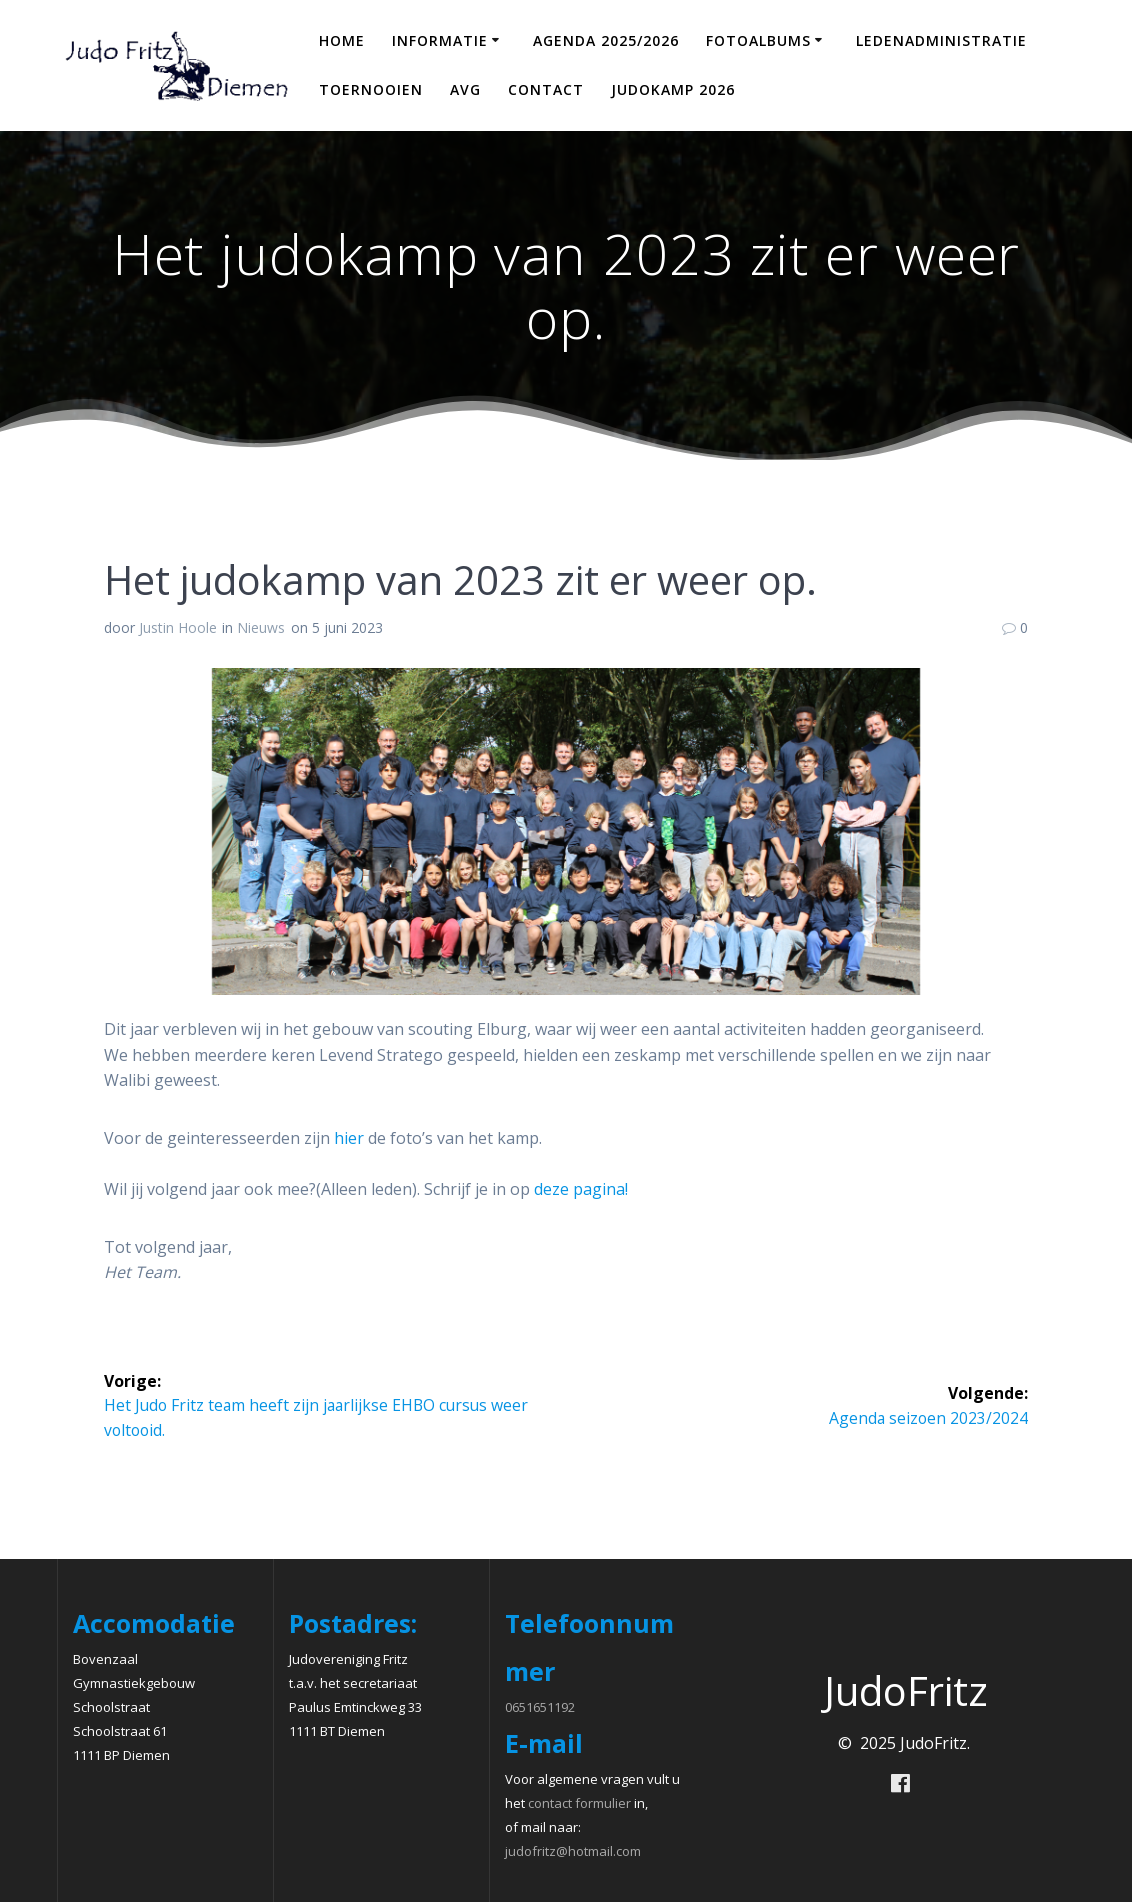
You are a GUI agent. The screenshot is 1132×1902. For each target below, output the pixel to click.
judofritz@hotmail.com (573, 1851)
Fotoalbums (758, 40)
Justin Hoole (178, 627)
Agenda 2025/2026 (606, 40)
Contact (546, 89)
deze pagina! (581, 1189)
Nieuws (261, 627)
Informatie (440, 40)
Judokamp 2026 (673, 89)
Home (342, 40)
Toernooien (371, 89)
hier (349, 1138)
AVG (465, 89)
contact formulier (579, 1803)
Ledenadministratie (941, 40)
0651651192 (540, 1707)
